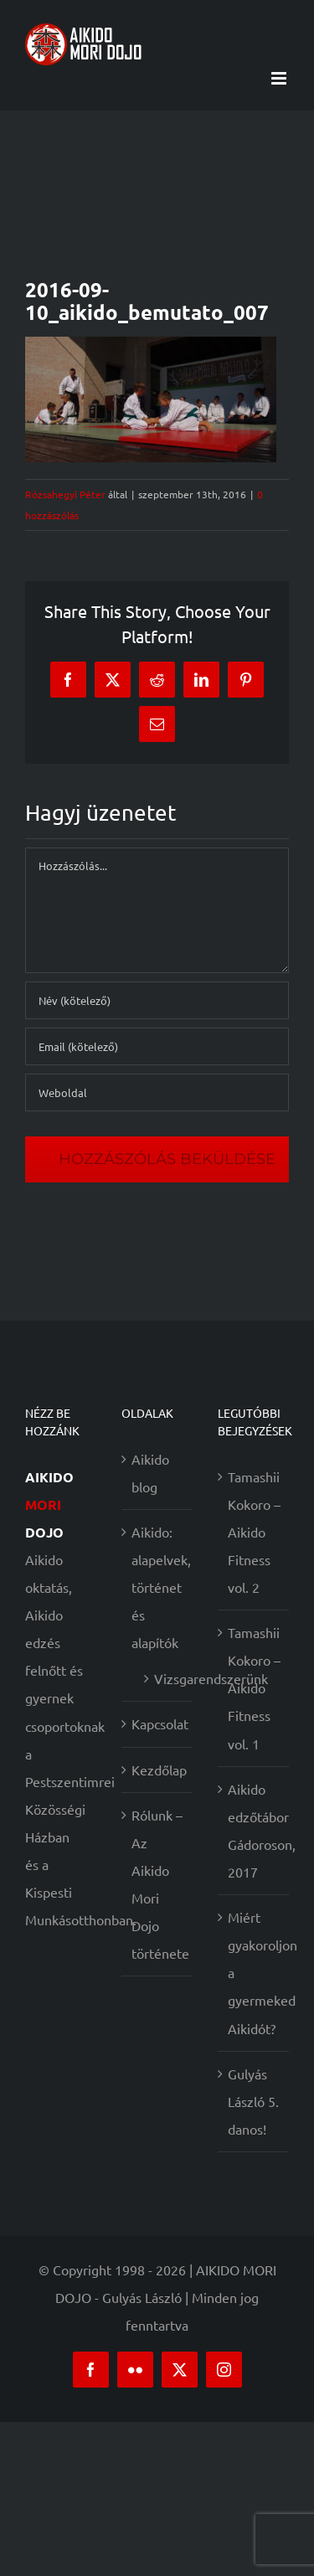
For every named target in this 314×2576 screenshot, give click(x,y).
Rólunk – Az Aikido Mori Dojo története (157, 1884)
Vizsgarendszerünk (165, 1678)
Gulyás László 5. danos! (253, 2101)
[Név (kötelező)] (157, 1000)
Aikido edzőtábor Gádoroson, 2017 (254, 1830)
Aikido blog (150, 1472)
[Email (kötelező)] (157, 1046)
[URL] (157, 1092)
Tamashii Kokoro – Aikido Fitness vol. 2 (254, 1531)
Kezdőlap (157, 1769)
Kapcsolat (157, 1723)
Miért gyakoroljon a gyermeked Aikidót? (254, 1972)
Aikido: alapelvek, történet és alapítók (157, 1587)
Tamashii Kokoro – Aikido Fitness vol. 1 (254, 1687)
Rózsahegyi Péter (65, 494)
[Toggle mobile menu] (280, 78)
